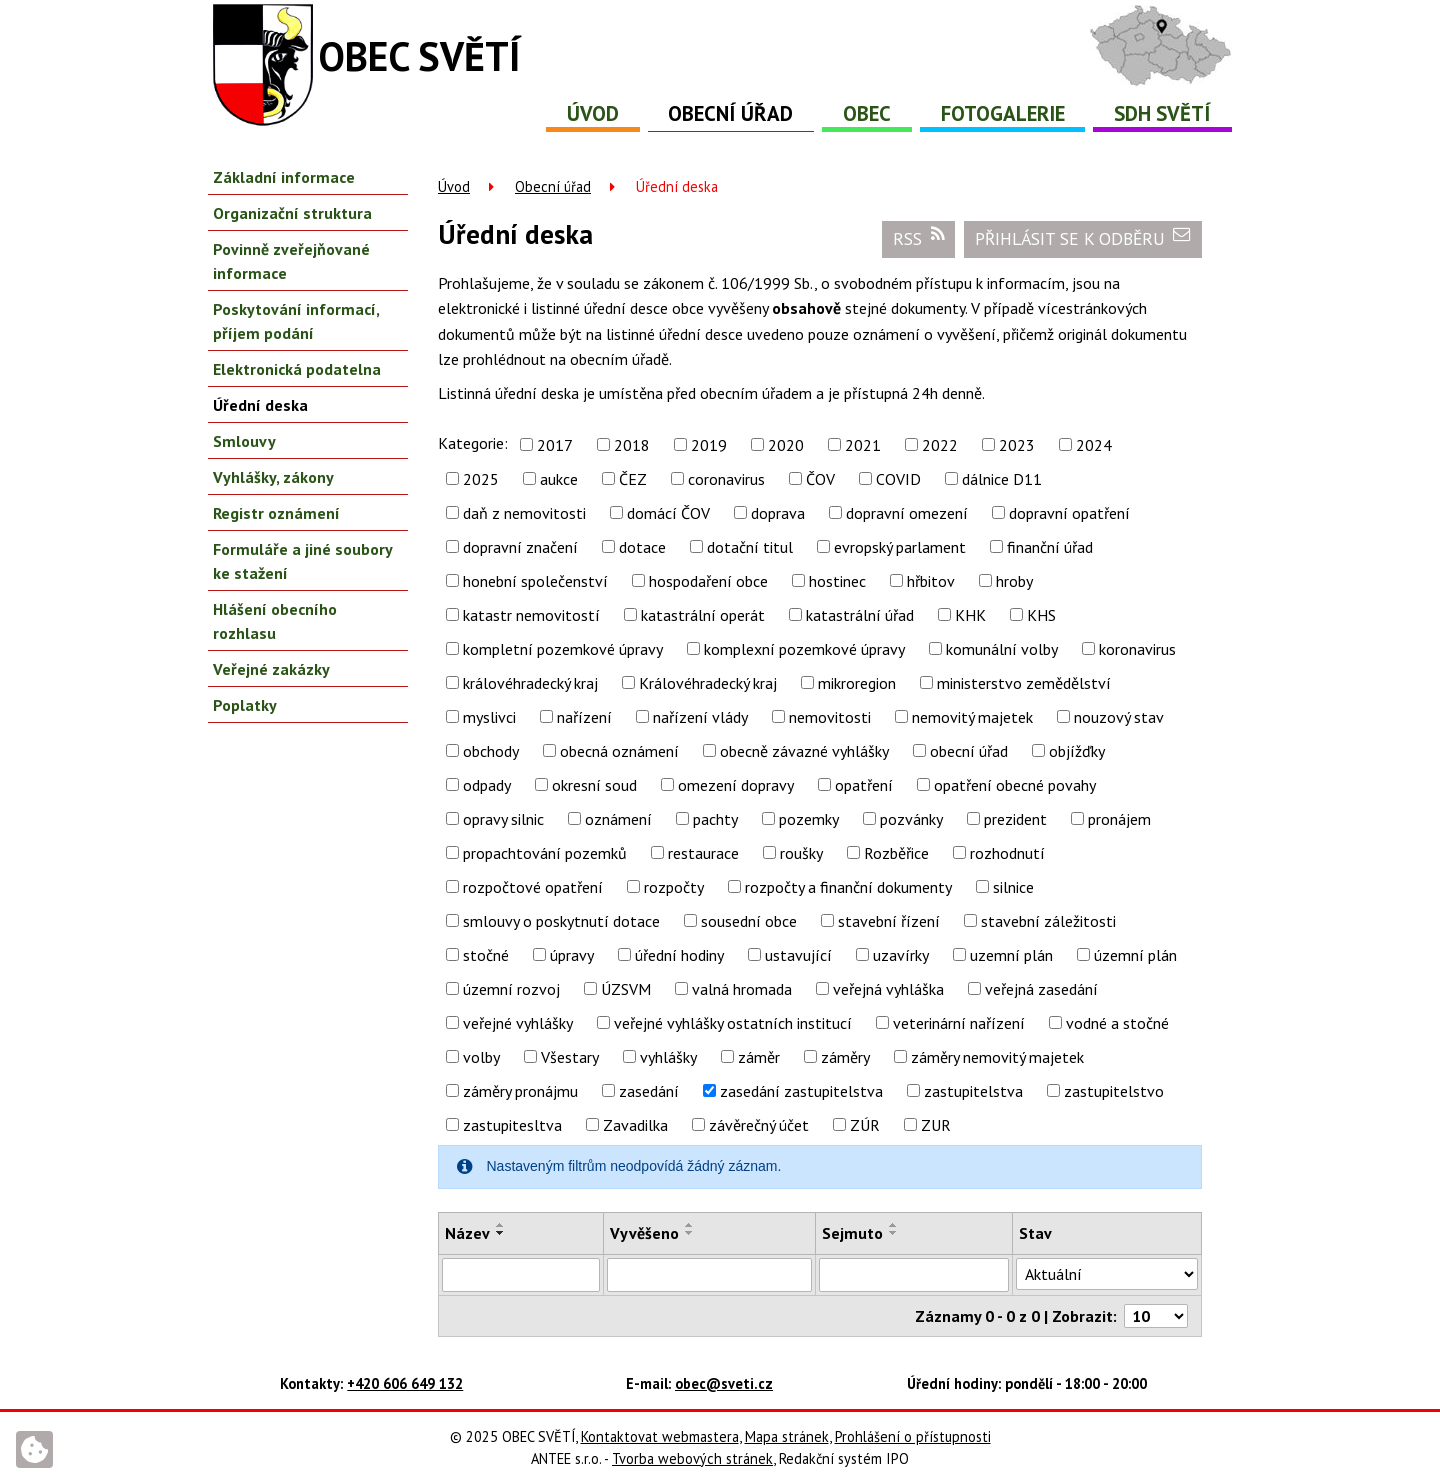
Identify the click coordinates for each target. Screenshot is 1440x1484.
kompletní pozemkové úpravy (563, 649)
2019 (709, 445)
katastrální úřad (860, 615)
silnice (1013, 887)
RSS (919, 238)
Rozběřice (896, 853)
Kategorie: (473, 443)
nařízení (584, 717)
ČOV (820, 479)
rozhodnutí (1007, 853)
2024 (1094, 445)
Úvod (593, 113)
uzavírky (901, 955)
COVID (898, 479)
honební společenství (535, 581)
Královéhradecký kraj (708, 683)
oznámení (618, 819)
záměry (845, 1057)
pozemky (809, 819)
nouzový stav (1119, 717)
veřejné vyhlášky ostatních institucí (733, 1023)
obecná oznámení (619, 751)
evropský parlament (900, 547)
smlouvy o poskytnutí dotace (561, 921)
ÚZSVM (626, 989)
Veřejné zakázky (271, 669)
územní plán (1135, 955)
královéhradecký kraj (530, 683)
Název (467, 1233)
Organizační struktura (292, 213)
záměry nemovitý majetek (997, 1057)
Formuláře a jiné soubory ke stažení (302, 561)
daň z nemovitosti (524, 513)
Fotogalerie (1003, 113)
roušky (801, 853)
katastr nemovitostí (531, 615)
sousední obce (749, 921)
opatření (864, 785)
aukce (559, 479)
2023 (1017, 445)
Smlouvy (244, 441)
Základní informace (284, 177)
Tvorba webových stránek (692, 1458)
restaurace (703, 853)
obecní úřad (969, 751)
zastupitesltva (512, 1125)
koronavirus (1137, 649)
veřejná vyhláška (888, 989)
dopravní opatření (1069, 513)
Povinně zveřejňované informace (291, 261)
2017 (555, 445)
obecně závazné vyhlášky (804, 751)
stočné (486, 955)
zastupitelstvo (1114, 1091)
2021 (863, 445)
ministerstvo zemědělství (1024, 683)
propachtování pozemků (545, 853)
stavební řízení (889, 921)
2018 (632, 445)
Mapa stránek (787, 1436)
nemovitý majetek (972, 717)
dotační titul (750, 547)
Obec (867, 113)
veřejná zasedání (1041, 989)
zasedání (649, 1091)
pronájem (1119, 819)
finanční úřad (1050, 547)
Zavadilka (635, 1125)
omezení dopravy (736, 785)
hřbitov (931, 581)
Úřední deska (260, 405)
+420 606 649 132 (405, 1383)
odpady (487, 785)
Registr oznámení (276, 513)
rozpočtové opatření (533, 887)
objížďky (1077, 751)
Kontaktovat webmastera (660, 1436)
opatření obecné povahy (1015, 785)
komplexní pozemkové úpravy (804, 649)
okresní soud (594, 785)
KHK (970, 615)
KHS (1041, 615)
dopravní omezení (907, 513)
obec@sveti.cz (724, 1383)
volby (481, 1057)
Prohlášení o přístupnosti (913, 1436)
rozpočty (674, 887)
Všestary (570, 1057)
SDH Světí (1162, 113)
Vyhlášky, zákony (273, 477)
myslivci (489, 717)
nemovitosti (830, 717)
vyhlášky (668, 1057)
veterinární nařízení (959, 1023)
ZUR (936, 1125)
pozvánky (911, 819)
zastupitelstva (973, 1091)
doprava (778, 513)
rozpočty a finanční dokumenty (848, 887)
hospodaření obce (708, 581)
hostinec (837, 581)
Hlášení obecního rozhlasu (275, 621)
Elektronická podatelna (297, 369)
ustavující (798, 955)
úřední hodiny (679, 955)
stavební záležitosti (1048, 921)
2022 (940, 445)
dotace (642, 547)
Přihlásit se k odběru (1083, 238)
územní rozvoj (511, 989)
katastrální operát (703, 615)
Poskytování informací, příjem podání (296, 321)
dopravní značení (520, 547)
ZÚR (865, 1125)
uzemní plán (1011, 955)
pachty (715, 819)
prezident (1015, 819)
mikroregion (857, 683)
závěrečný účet (759, 1125)
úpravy (572, 955)
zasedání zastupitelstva (801, 1091)
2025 (481, 479)
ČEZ (633, 479)
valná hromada (742, 989)
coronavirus (726, 479)
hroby (1014, 581)
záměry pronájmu (520, 1091)
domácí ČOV (668, 513)
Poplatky (245, 705)
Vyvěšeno (644, 1233)
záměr (759, 1057)
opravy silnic (503, 819)
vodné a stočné (1117, 1023)
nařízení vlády (700, 717)
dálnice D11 (1002, 479)
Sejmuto (852, 1233)
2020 (786, 445)
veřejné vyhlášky (518, 1023)
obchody (491, 751)
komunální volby (1002, 649)
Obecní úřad (730, 113)
